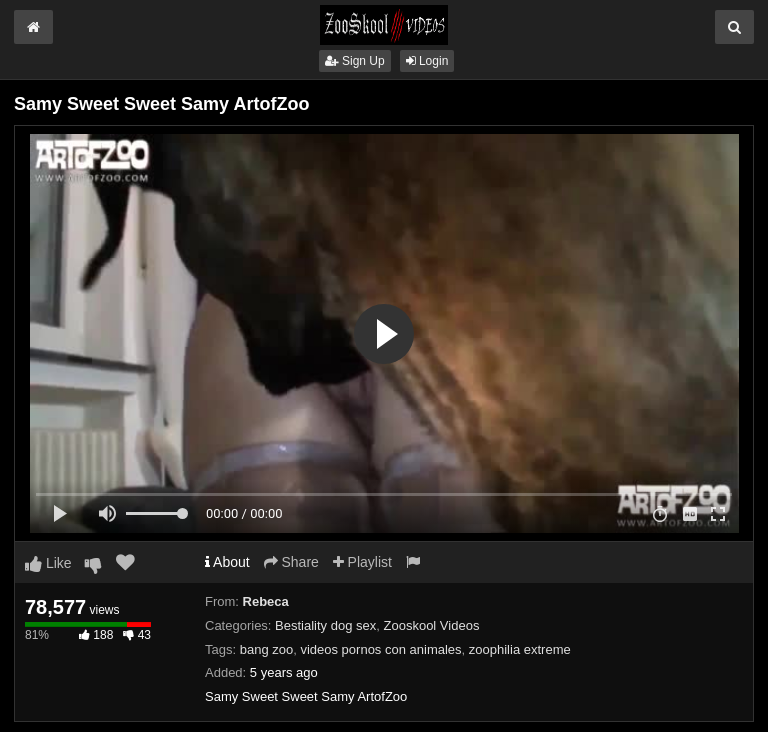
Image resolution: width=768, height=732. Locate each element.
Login (427, 61)
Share (291, 562)
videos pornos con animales (380, 649)
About (227, 562)
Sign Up (355, 61)
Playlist (362, 562)
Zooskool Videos (432, 625)
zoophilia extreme (520, 649)
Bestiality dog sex (325, 625)
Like (48, 563)
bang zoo (267, 649)
